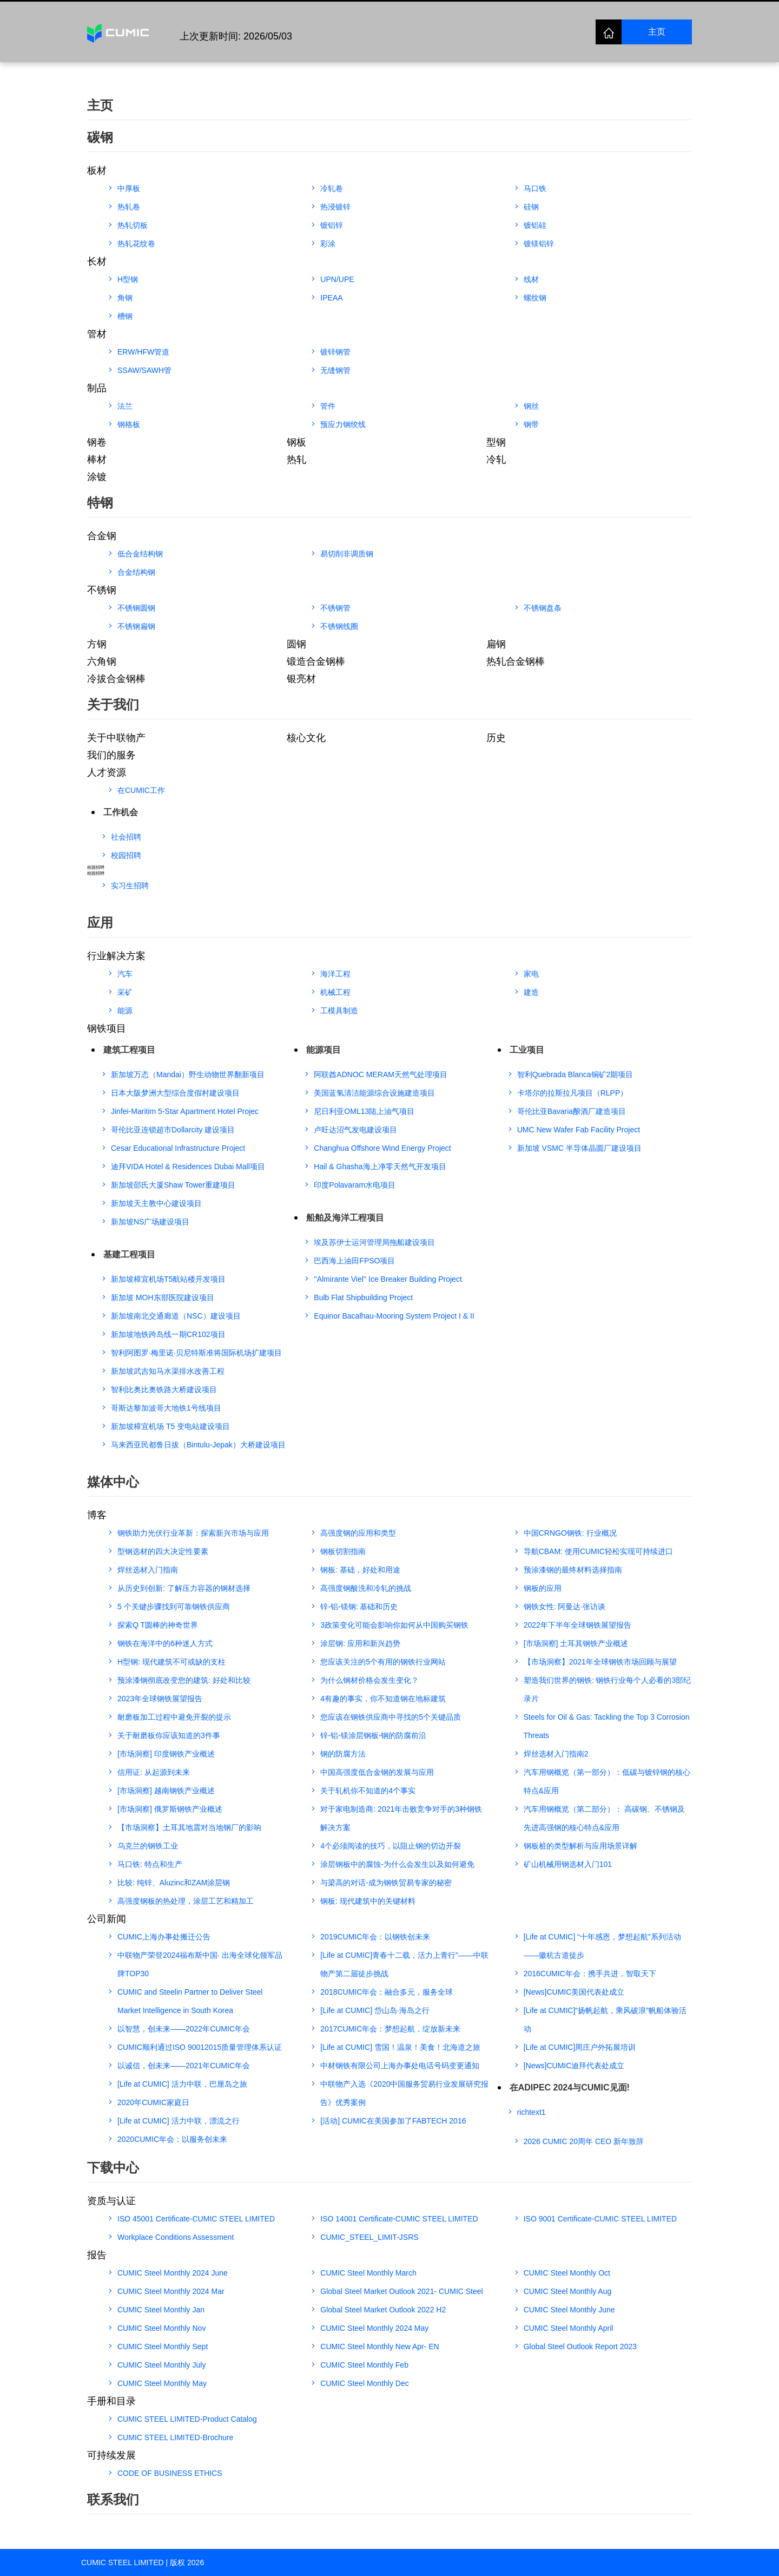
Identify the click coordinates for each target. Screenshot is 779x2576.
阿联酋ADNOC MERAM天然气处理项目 (380, 1074)
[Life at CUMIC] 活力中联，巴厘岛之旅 (182, 2084)
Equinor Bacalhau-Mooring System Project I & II (394, 1316)
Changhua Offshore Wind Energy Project (382, 1148)
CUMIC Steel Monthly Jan (160, 2309)
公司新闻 (106, 1918)
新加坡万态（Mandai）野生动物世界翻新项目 (188, 1074)
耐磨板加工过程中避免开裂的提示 (174, 1717)
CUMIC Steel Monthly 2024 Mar (171, 2291)
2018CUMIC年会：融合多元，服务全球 (386, 1992)
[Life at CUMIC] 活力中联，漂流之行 (178, 2120)
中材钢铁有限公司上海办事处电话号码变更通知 (399, 2065)
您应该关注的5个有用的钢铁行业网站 (383, 1661)
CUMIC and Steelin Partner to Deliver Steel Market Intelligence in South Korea (189, 2001)
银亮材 (301, 678)
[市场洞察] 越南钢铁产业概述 (166, 1790)
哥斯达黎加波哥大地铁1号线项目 (166, 1408)
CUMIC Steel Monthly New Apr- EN (379, 2346)
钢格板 (128, 424)
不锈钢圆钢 (136, 608)
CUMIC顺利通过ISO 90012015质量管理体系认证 (199, 2047)
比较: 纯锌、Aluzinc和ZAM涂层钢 (173, 1882)
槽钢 (125, 316)
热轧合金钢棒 (515, 661)
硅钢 (531, 206)
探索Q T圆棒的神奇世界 (157, 1625)
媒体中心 (113, 1481)
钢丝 (531, 406)
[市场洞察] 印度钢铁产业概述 (166, 1753)
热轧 (296, 459)
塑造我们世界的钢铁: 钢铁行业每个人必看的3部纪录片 (607, 1689)
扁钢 (496, 644)
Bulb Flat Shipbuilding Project (363, 1297)
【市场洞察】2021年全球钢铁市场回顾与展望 (600, 1661)
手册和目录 (111, 2401)
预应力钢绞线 (343, 424)
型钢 (496, 442)
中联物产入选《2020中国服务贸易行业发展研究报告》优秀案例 (404, 2093)
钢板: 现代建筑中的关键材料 (367, 1901)
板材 (97, 170)
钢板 (296, 442)
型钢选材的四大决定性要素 (162, 1551)
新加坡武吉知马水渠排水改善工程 (168, 1371)
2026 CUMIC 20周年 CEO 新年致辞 (584, 2141)
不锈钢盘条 (543, 608)
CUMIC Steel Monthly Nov (161, 2328)
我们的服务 (111, 755)
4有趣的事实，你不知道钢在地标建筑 (383, 1698)
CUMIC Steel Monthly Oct (567, 2273)
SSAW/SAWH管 (144, 370)
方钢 (97, 644)
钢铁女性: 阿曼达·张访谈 (565, 1606)
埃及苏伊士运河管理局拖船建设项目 (374, 1242)
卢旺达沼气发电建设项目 (355, 1129)
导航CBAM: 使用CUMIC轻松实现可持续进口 (598, 1551)
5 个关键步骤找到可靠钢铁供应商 (173, 1606)
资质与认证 (111, 2200)
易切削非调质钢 (346, 553)
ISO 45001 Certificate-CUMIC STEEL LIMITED (196, 2218)
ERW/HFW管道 (143, 352)
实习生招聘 (130, 885)
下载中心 (113, 2167)
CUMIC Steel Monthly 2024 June (172, 2273)
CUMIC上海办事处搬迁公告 (163, 1936)
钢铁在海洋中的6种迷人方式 (165, 1643)
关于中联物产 (116, 737)
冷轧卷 (331, 188)
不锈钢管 (335, 608)
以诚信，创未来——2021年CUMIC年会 (183, 2065)
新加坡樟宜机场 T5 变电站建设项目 (170, 1426)
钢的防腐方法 (343, 1753)
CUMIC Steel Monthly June (569, 2309)
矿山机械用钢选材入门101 (568, 1864)
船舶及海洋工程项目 (345, 1217)
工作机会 (120, 812)
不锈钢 (101, 590)
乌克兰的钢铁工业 (147, 1845)
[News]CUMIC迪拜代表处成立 (574, 2065)
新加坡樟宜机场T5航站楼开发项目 (168, 1279)
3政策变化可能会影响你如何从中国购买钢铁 (394, 1625)
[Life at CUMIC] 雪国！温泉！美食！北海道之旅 (400, 2047)
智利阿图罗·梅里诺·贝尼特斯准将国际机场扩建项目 (196, 1352)
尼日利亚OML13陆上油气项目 (364, 1111)
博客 (97, 1515)
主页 (656, 31)
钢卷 (97, 442)
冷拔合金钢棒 (116, 678)
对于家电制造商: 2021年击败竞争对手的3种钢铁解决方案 (401, 1818)
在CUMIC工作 (141, 790)
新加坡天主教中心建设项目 (156, 1203)
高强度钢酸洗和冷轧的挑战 (365, 1588)
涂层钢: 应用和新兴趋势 (360, 1643)
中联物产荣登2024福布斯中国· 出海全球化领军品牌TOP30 (199, 1964)
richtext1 (531, 2112)
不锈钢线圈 (339, 626)
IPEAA (331, 297)
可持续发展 (111, 2455)
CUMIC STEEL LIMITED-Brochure (175, 2437)
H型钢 (127, 279)
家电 (531, 973)
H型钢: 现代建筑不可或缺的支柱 (171, 1661)
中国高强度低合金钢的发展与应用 (377, 1772)
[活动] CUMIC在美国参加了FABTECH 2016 (393, 2120)
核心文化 (306, 737)
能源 (125, 1010)
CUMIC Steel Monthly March (368, 2273)
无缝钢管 (335, 370)
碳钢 (100, 137)
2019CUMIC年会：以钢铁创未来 (375, 1936)
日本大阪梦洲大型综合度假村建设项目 (175, 1093)
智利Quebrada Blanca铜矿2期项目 (575, 1074)
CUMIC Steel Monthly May (162, 2383)
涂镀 (97, 476)
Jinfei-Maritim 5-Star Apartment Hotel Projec (185, 1111)
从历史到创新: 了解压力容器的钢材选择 (183, 1588)
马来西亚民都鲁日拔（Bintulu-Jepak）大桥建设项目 (198, 1444)
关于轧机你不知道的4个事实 (367, 1790)
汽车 (125, 973)
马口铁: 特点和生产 (149, 1864)
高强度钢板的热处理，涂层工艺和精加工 (185, 1901)
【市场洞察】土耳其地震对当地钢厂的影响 (189, 1827)
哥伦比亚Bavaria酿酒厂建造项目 (571, 1111)
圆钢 (296, 644)
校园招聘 (126, 855)
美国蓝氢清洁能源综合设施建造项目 (374, 1093)
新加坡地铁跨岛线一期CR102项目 (168, 1334)
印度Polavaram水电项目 (354, 1185)
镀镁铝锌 (539, 243)
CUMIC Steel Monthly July (161, 2365)
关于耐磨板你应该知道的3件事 (168, 1735)
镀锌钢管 (335, 352)
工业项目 (527, 1049)
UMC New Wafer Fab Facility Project (578, 1129)
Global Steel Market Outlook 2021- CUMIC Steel (401, 2291)
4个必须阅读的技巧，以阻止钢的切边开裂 (390, 1845)
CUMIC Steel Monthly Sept (162, 2346)
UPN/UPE (337, 279)
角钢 (125, 297)
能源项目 (323, 1049)
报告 (97, 2255)
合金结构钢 (136, 572)
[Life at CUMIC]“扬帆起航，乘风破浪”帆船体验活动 (605, 2019)
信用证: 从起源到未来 (153, 1772)
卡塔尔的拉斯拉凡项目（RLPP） (572, 1093)
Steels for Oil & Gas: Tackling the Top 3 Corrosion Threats (607, 1726)
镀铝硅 (535, 225)
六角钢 (101, 661)
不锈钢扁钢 (136, 626)
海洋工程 (335, 973)
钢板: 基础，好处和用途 (360, 1569)
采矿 (125, 992)
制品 (97, 388)
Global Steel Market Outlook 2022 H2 (383, 2309)
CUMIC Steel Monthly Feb (364, 2365)
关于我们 (113, 704)
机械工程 (335, 992)
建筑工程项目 (129, 1049)
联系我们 (113, 2499)
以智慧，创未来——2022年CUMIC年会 (183, 2028)
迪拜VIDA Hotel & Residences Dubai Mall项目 (188, 1166)
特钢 (100, 502)
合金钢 (101, 535)
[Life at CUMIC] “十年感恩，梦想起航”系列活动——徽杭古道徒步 (602, 1945)
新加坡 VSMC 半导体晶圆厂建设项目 (579, 1148)
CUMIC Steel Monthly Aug (568, 2291)
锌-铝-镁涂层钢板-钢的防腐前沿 (373, 1735)
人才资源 (106, 772)
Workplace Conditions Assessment (175, 2237)
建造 (531, 992)
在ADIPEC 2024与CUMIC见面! (570, 2087)
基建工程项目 (129, 1254)
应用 (100, 922)
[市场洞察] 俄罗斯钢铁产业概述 (169, 1809)
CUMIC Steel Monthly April (568, 2328)
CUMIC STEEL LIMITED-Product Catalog (187, 2419)
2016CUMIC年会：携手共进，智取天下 (590, 1973)
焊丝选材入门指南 (147, 1569)
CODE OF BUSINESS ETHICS (169, 2473)
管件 (327, 406)
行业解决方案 (116, 956)
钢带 (531, 424)
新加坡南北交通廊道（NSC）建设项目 (176, 1316)
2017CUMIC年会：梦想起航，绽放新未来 (390, 2028)
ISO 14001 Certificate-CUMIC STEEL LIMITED (399, 2218)
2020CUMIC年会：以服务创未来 (172, 2139)
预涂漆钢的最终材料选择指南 (573, 1569)
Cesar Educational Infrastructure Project (178, 1148)
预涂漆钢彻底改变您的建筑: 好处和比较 (183, 1680)
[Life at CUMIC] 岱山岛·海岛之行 (374, 2010)
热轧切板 (132, 225)
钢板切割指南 (343, 1551)
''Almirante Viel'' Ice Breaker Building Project (387, 1279)
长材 (97, 261)
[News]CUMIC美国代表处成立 (574, 1992)
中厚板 (128, 188)
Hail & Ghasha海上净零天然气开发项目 (380, 1166)
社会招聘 (126, 837)
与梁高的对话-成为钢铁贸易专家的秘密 (386, 1882)
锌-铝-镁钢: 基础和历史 (359, 1606)
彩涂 (327, 243)
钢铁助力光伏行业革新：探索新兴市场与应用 (193, 1533)
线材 (531, 279)
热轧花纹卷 (136, 243)
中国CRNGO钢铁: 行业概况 (570, 1533)
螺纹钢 (535, 297)
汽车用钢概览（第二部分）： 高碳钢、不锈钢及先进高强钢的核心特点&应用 (604, 1818)
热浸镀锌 (335, 206)
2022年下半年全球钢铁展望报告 (577, 1625)
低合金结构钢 (140, 553)
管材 (97, 334)
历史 (496, 737)
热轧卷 (128, 206)
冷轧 (496, 459)
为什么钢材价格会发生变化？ (369, 1680)
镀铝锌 (331, 225)
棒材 (97, 459)
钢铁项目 (106, 1028)
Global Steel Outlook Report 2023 (580, 2346)
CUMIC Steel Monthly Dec (364, 2383)
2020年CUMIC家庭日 (153, 2102)
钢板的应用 (543, 1588)
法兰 (125, 406)
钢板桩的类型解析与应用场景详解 (580, 1845)
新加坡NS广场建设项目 (150, 1221)
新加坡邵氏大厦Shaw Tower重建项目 (173, 1185)
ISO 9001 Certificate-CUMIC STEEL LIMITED (600, 2218)
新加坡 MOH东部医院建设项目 (162, 1297)
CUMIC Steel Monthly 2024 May (374, 2328)
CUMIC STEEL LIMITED (122, 2562)
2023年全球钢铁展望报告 (159, 1698)
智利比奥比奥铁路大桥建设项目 (164, 1389)
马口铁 (535, 188)
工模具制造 (339, 1010)
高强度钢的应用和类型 (358, 1533)
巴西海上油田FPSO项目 (354, 1260)
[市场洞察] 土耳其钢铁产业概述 (576, 1643)
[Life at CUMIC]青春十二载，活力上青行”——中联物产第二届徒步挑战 (404, 1964)
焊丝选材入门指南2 (556, 1753)
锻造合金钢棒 (316, 661)
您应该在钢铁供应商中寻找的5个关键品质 (390, 1717)
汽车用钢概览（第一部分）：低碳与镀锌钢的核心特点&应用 (607, 1781)
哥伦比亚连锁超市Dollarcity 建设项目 (173, 1129)
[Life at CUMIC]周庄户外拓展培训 (580, 2047)
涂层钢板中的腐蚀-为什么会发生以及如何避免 (397, 1864)
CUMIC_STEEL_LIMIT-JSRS (369, 2237)
